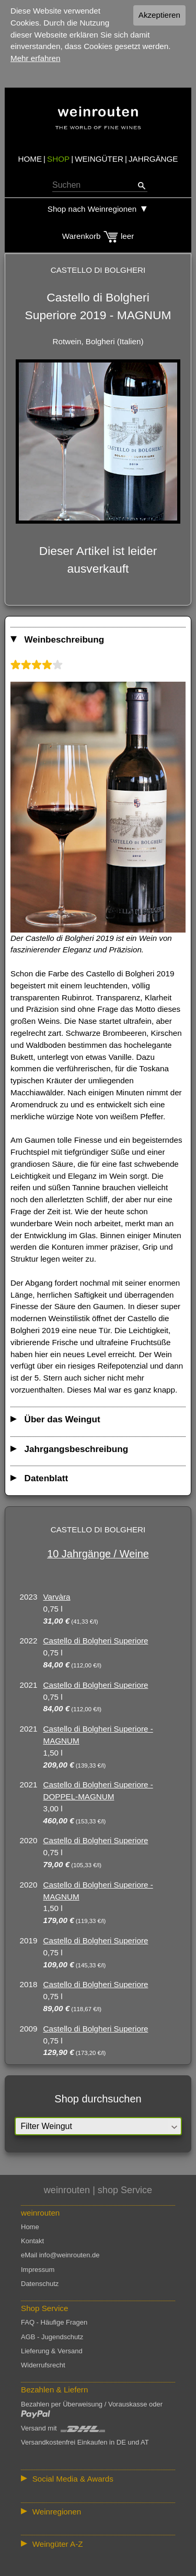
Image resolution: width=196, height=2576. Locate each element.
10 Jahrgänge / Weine (98, 1553)
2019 (29, 1940)
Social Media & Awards (72, 2478)
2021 (29, 1684)
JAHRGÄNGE (153, 158)
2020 (29, 1840)
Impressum (37, 2269)
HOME (30, 158)
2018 (29, 1984)
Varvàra (57, 1596)
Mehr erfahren (35, 58)
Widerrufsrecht (43, 2365)
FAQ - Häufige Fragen (54, 2322)
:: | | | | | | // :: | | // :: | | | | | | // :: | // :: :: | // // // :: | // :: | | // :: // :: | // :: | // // (98, 2512)
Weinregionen (56, 2511)
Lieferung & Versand (52, 2351)
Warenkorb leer (98, 236)
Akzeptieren (159, 14)
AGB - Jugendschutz (52, 2337)
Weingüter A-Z (57, 2543)
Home (30, 2227)
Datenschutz (40, 2284)
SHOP (58, 158)
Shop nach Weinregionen (92, 208)
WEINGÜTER (99, 158)
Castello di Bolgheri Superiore (95, 1640)
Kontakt (32, 2241)
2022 (29, 1640)
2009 (29, 2028)
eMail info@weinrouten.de (60, 2255)
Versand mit (63, 2428)
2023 (29, 1596)
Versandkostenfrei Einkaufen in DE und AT (85, 2442)
